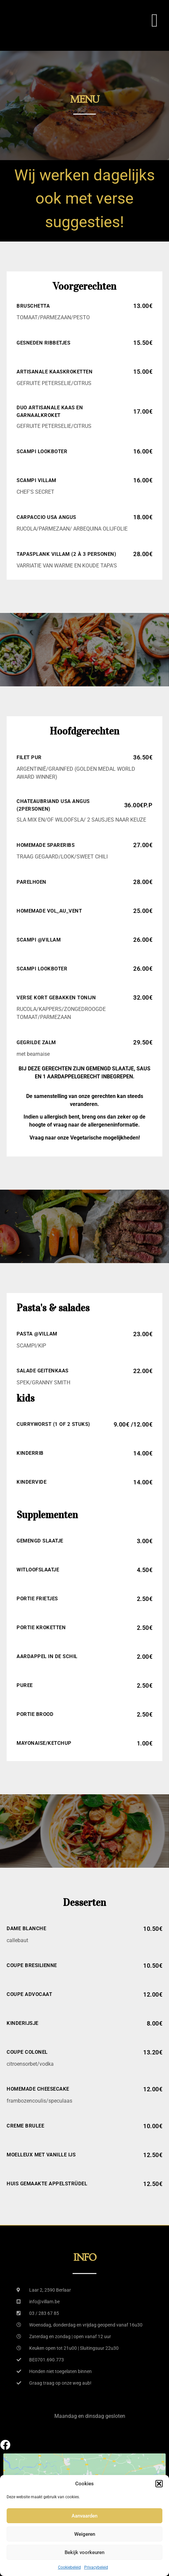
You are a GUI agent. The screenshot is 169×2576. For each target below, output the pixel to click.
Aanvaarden (84, 2516)
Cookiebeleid (69, 2567)
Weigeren (84, 2534)
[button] (159, 2483)
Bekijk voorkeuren (84, 2552)
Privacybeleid (96, 2567)
